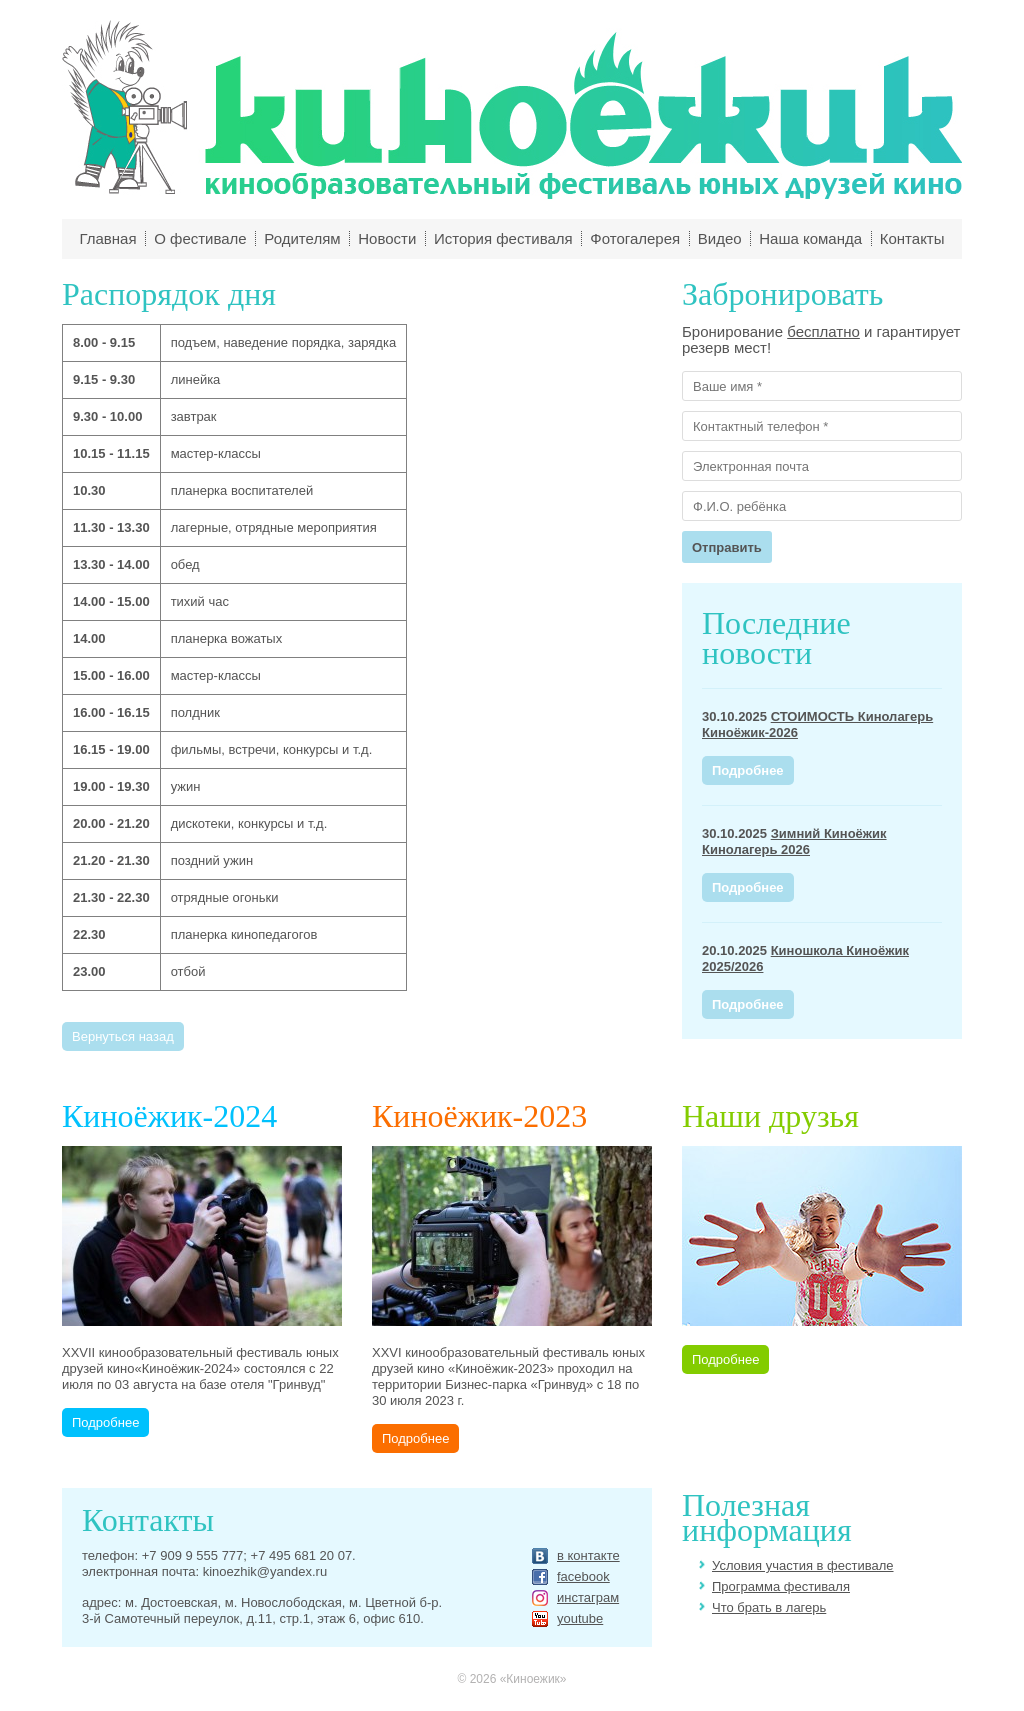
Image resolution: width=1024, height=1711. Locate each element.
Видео (720, 238)
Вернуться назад (123, 1036)
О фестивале (200, 238)
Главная (107, 238)
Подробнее (748, 770)
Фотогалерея (635, 238)
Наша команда (810, 238)
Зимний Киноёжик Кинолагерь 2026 (794, 841)
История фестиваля (503, 238)
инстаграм (588, 1598)
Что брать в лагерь (769, 1607)
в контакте (588, 1556)
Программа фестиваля (781, 1586)
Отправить (727, 547)
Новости (387, 238)
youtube (580, 1619)
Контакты (912, 238)
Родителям (302, 238)
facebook (583, 1577)
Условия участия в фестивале (803, 1565)
